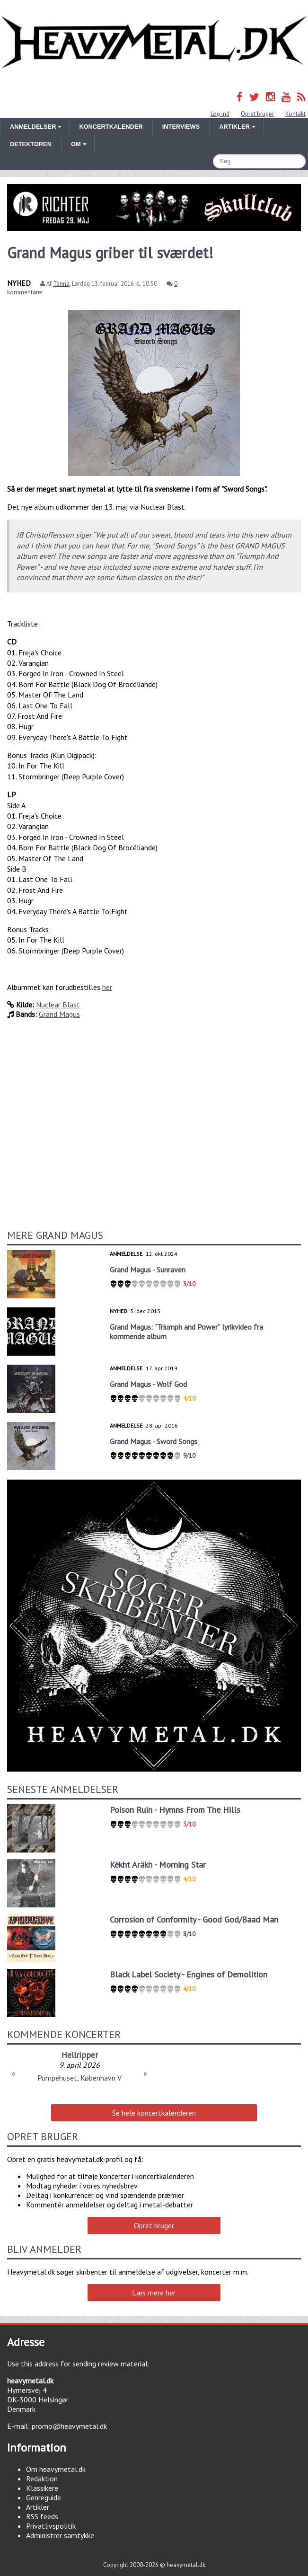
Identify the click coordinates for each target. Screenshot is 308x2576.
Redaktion (42, 2478)
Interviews (181, 126)
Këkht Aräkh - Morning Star (158, 1864)
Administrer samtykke (60, 2535)
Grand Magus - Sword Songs (153, 1441)
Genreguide (43, 2497)
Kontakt (295, 114)
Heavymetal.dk (154, 42)
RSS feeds (42, 2516)
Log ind (220, 114)
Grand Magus (59, 1014)
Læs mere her (154, 2292)
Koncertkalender (110, 126)
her (107, 987)
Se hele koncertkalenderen (154, 2112)
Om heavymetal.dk (56, 2469)
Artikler (37, 2507)
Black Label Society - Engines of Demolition (188, 1974)
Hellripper (80, 2054)
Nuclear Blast (58, 1004)
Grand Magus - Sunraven (147, 1269)
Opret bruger (257, 114)
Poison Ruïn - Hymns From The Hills (175, 1809)
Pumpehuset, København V (79, 2077)
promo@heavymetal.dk (69, 2426)
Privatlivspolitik (51, 2526)
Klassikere (42, 2488)
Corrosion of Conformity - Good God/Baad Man (194, 1919)
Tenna (61, 284)
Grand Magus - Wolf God (148, 1384)
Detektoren (31, 144)
